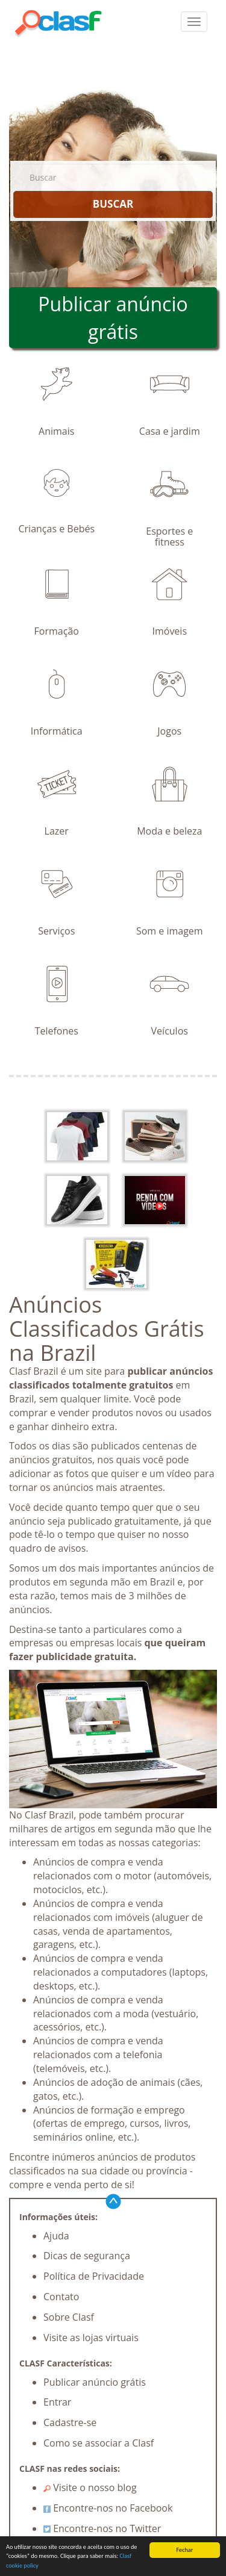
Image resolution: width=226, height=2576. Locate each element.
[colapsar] (194, 21)
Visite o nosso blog (90, 2487)
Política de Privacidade (93, 2276)
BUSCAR (113, 204)
